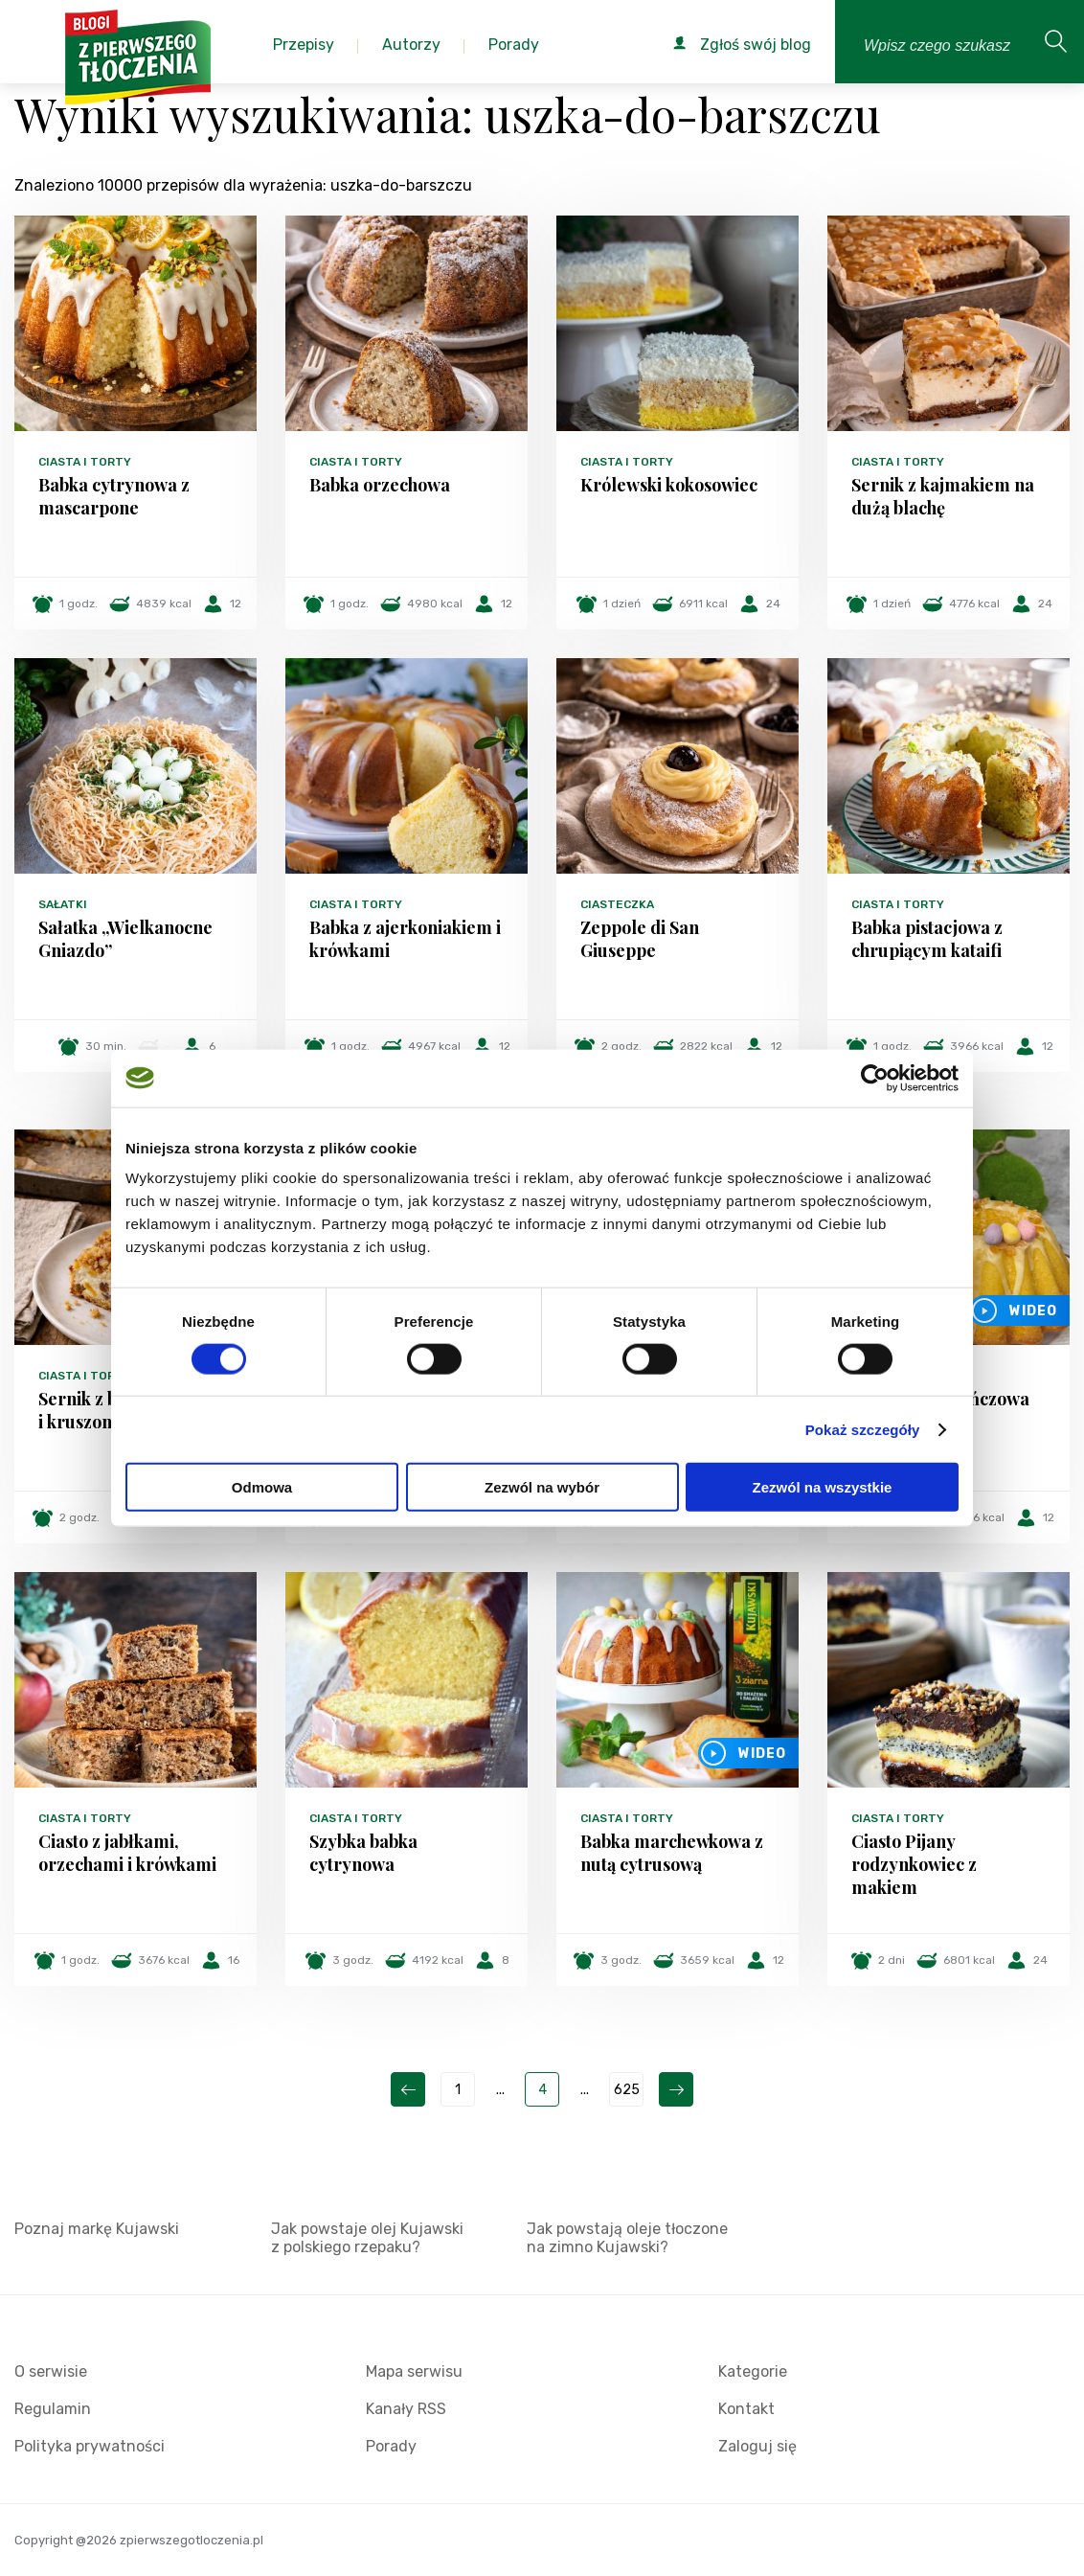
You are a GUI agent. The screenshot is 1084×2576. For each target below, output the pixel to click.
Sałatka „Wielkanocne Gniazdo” (125, 939)
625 (627, 2090)
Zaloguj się (757, 2446)
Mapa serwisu (414, 2371)
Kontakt (746, 2409)
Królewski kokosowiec (668, 484)
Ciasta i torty (84, 461)
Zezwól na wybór (542, 1487)
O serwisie (50, 2371)
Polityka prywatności (89, 2446)
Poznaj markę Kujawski (96, 2229)
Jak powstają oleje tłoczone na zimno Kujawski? (627, 2238)
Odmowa (262, 1487)
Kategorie (752, 2371)
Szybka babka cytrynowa (363, 1853)
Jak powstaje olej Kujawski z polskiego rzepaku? (367, 2238)
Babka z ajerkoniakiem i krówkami (405, 939)
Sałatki (62, 904)
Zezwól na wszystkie (822, 1487)
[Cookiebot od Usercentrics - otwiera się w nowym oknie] (875, 1077)
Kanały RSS (406, 2409)
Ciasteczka (617, 904)
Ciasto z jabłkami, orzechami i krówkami (127, 1853)
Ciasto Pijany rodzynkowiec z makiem (914, 1864)
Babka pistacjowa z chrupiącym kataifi (927, 939)
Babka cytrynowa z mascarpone (114, 496)
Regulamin (52, 2409)
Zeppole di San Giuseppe (639, 939)
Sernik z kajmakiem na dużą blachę (942, 496)
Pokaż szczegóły (862, 1429)
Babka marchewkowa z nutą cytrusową (671, 1853)
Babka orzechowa (379, 484)
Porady (391, 2446)
